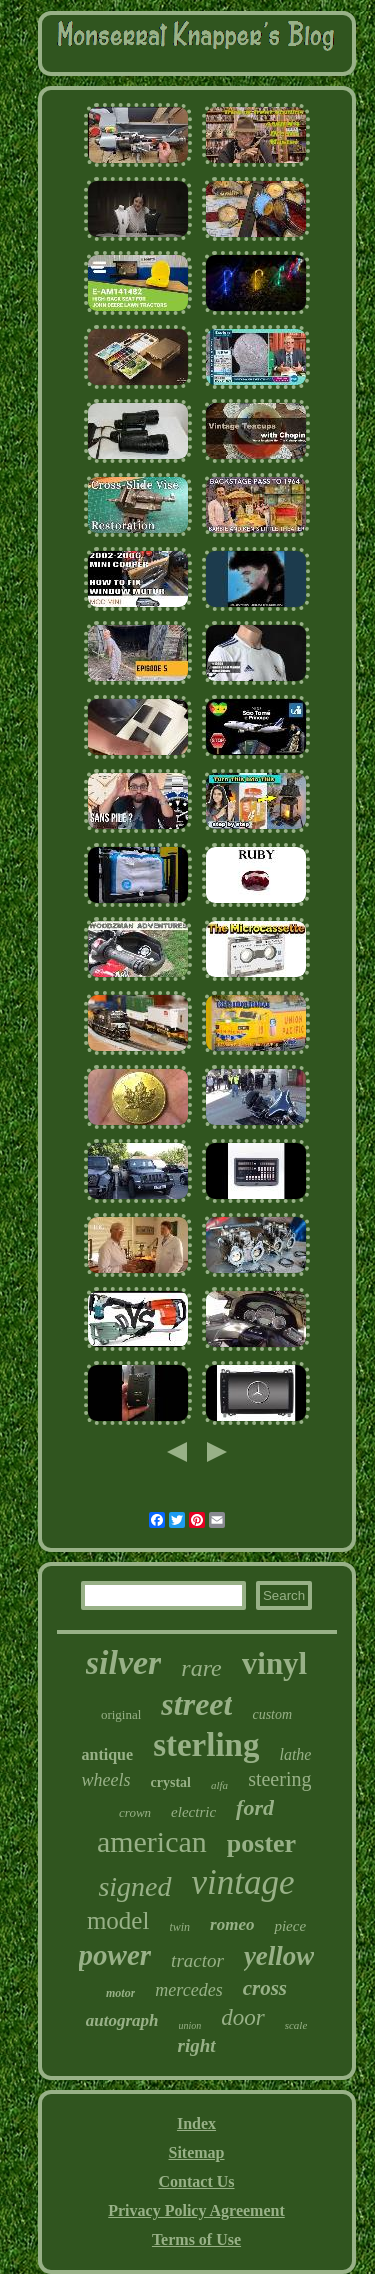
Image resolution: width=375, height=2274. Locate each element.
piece (290, 1926)
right (196, 2045)
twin (179, 1927)
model (118, 1920)
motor (120, 1993)
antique (108, 1754)
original (121, 1714)
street (196, 1704)
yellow (279, 1956)
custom (272, 1714)
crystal (171, 1782)
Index (196, 2123)
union (189, 2025)
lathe (295, 1754)
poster (261, 1843)
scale (296, 2025)
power (115, 1955)
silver (124, 1662)
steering (279, 1779)
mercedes (188, 1990)
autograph (122, 2020)
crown (135, 1812)
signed (134, 1886)
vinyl (274, 1663)
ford (255, 1807)
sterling (206, 1745)
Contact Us (197, 2181)
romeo (232, 1924)
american (152, 1841)
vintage (243, 1882)
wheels (106, 1780)
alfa (219, 1785)
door (242, 2017)
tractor (197, 1960)
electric (193, 1812)
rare (201, 1668)
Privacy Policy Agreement (196, 2210)
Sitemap (197, 2152)
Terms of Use (196, 2239)
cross (265, 1988)
